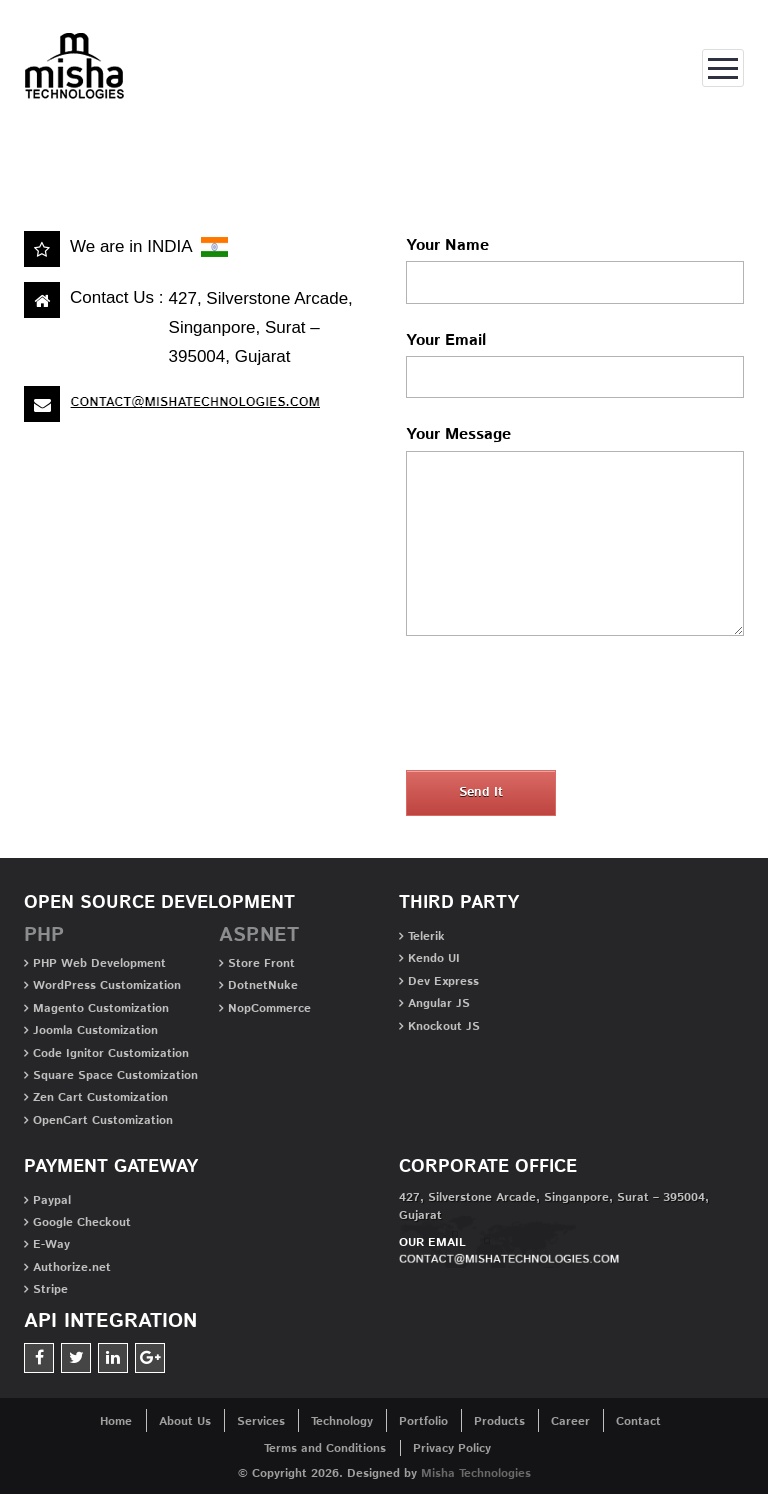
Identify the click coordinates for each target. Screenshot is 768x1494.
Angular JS (439, 1003)
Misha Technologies (476, 1473)
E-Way (51, 1244)
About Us (185, 1421)
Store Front (261, 963)
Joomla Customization (95, 1030)
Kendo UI (434, 958)
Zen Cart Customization (100, 1097)
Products (499, 1421)
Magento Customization (101, 1008)
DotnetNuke (263, 985)
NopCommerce (269, 1008)
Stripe (50, 1289)
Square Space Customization (115, 1075)
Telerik (426, 936)
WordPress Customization (107, 985)
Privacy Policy (452, 1448)
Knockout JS (444, 1026)
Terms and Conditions (325, 1448)
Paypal (52, 1200)
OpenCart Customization (103, 1120)
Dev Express (443, 981)
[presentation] (558, 707)
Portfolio (423, 1421)
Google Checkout (82, 1222)
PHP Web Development (99, 963)
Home (57, 129)
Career (570, 1421)
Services (261, 1421)
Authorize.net (72, 1267)
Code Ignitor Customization (111, 1053)
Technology (342, 1421)
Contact (638, 1421)
